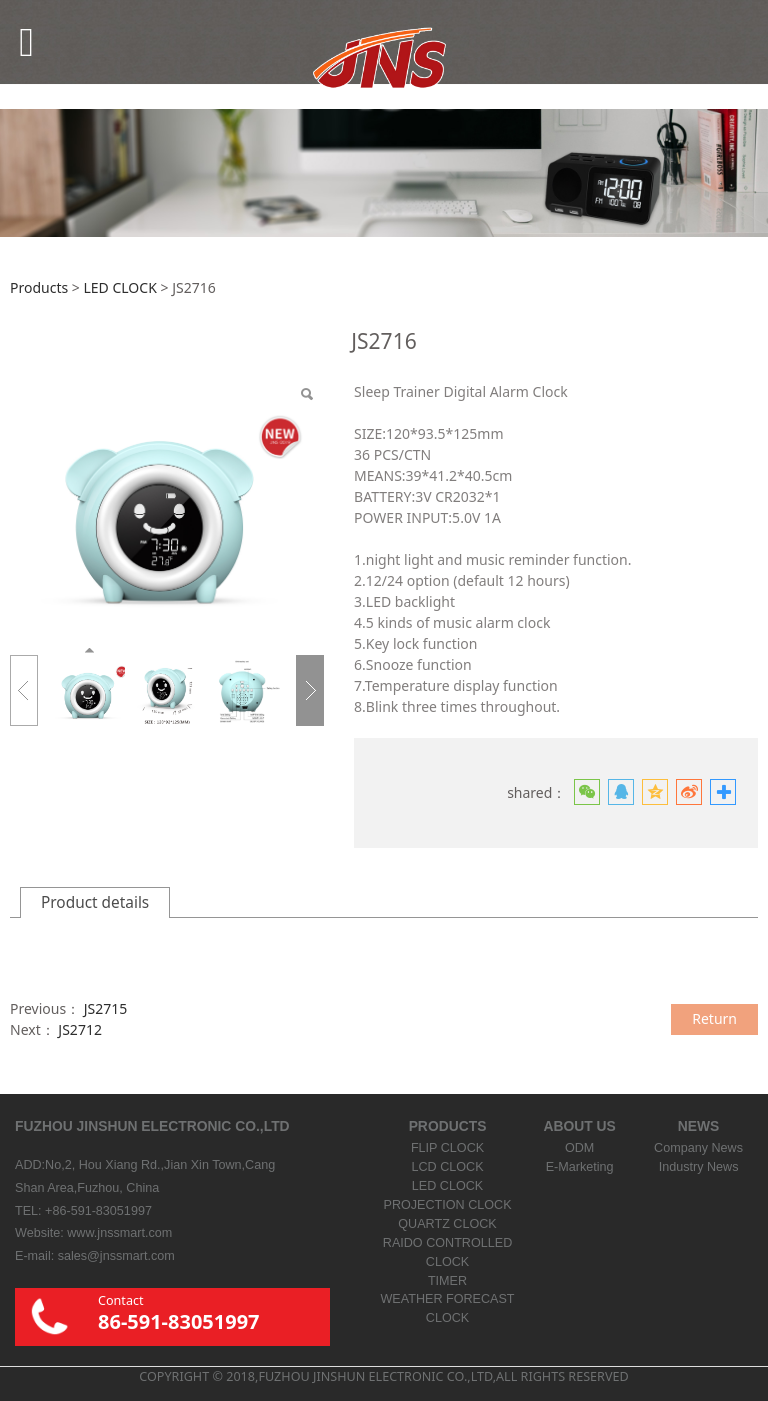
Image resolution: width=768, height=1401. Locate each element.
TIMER (447, 1281)
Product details (95, 902)
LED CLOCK (119, 287)
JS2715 (106, 1008)
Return (714, 1018)
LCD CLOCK (447, 1167)
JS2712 (80, 1029)
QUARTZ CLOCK (447, 1224)
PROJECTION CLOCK (447, 1205)
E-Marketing (580, 1167)
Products (39, 287)
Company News (698, 1148)
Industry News (699, 1167)
